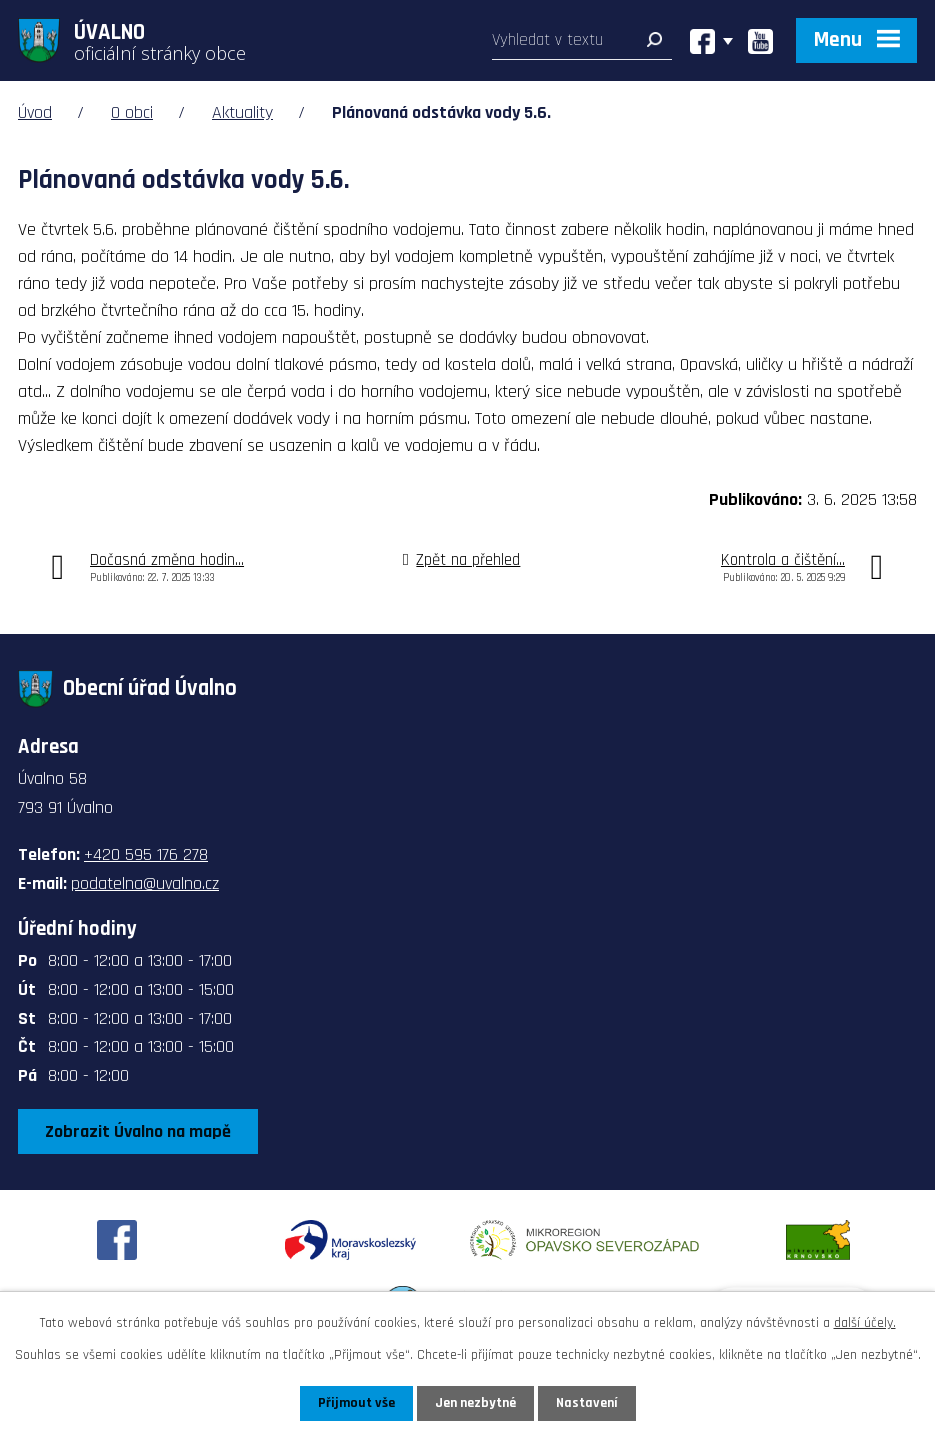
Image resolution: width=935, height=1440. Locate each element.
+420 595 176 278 (146, 854)
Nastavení (587, 1403)
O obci (132, 112)
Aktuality (242, 112)
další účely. (865, 1323)
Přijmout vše (356, 1403)
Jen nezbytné (475, 1403)
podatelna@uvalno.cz (145, 883)
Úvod (35, 112)
